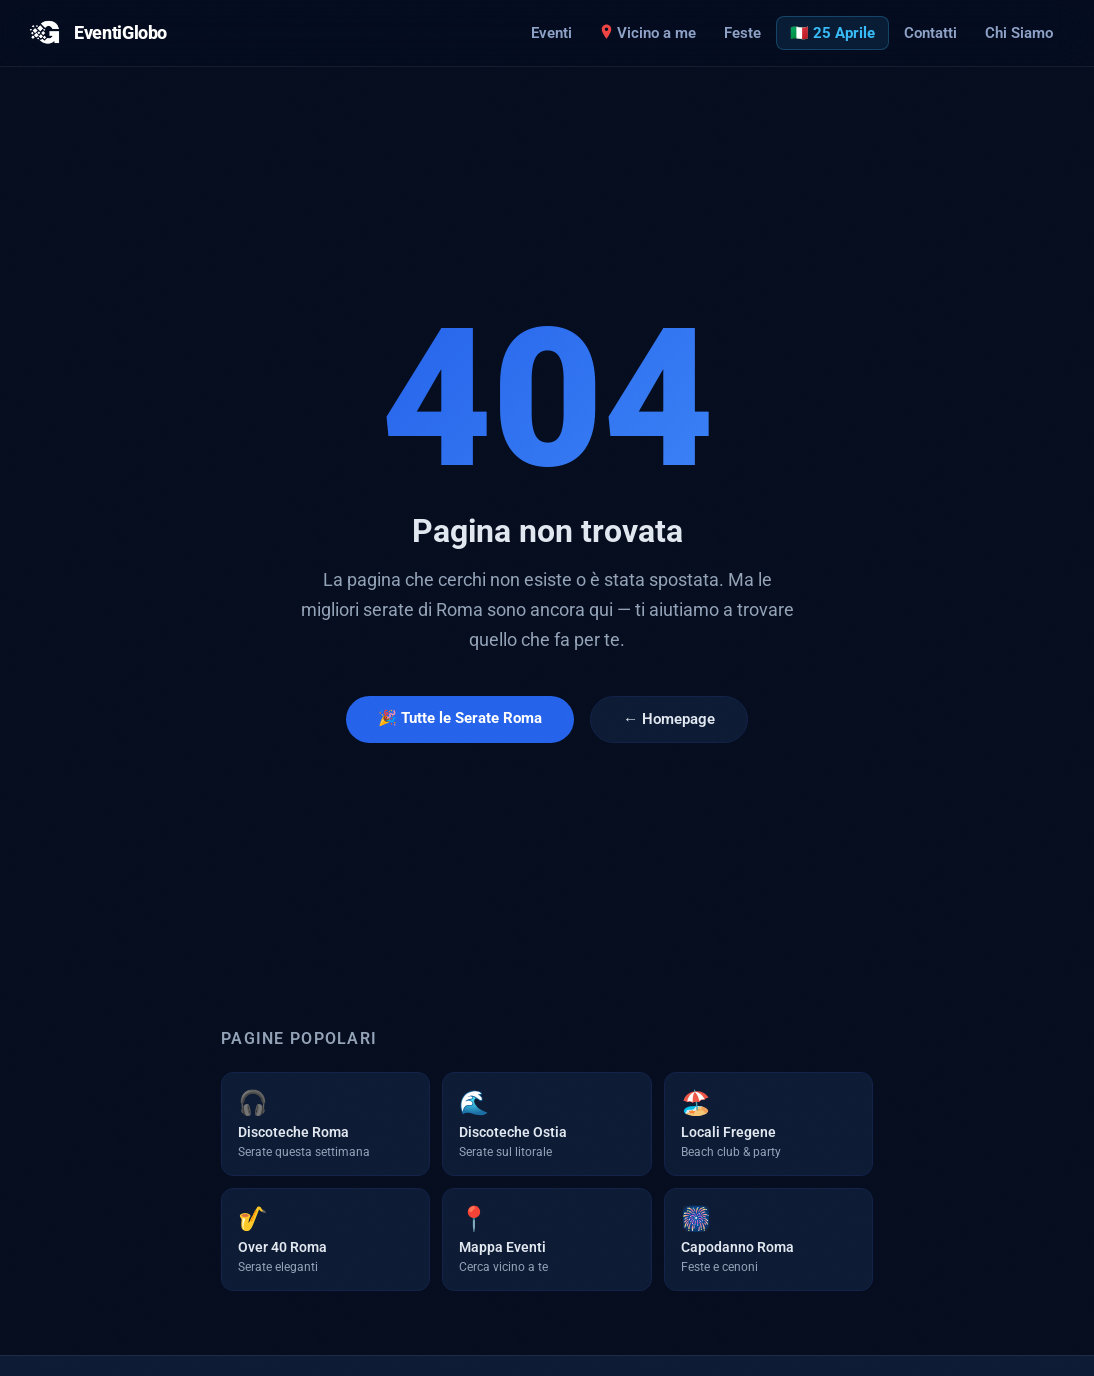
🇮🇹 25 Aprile (832, 33)
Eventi (551, 33)
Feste (742, 33)
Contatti (930, 33)
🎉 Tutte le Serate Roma (460, 718)
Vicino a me (648, 33)
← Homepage (669, 719)
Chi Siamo (1019, 33)
